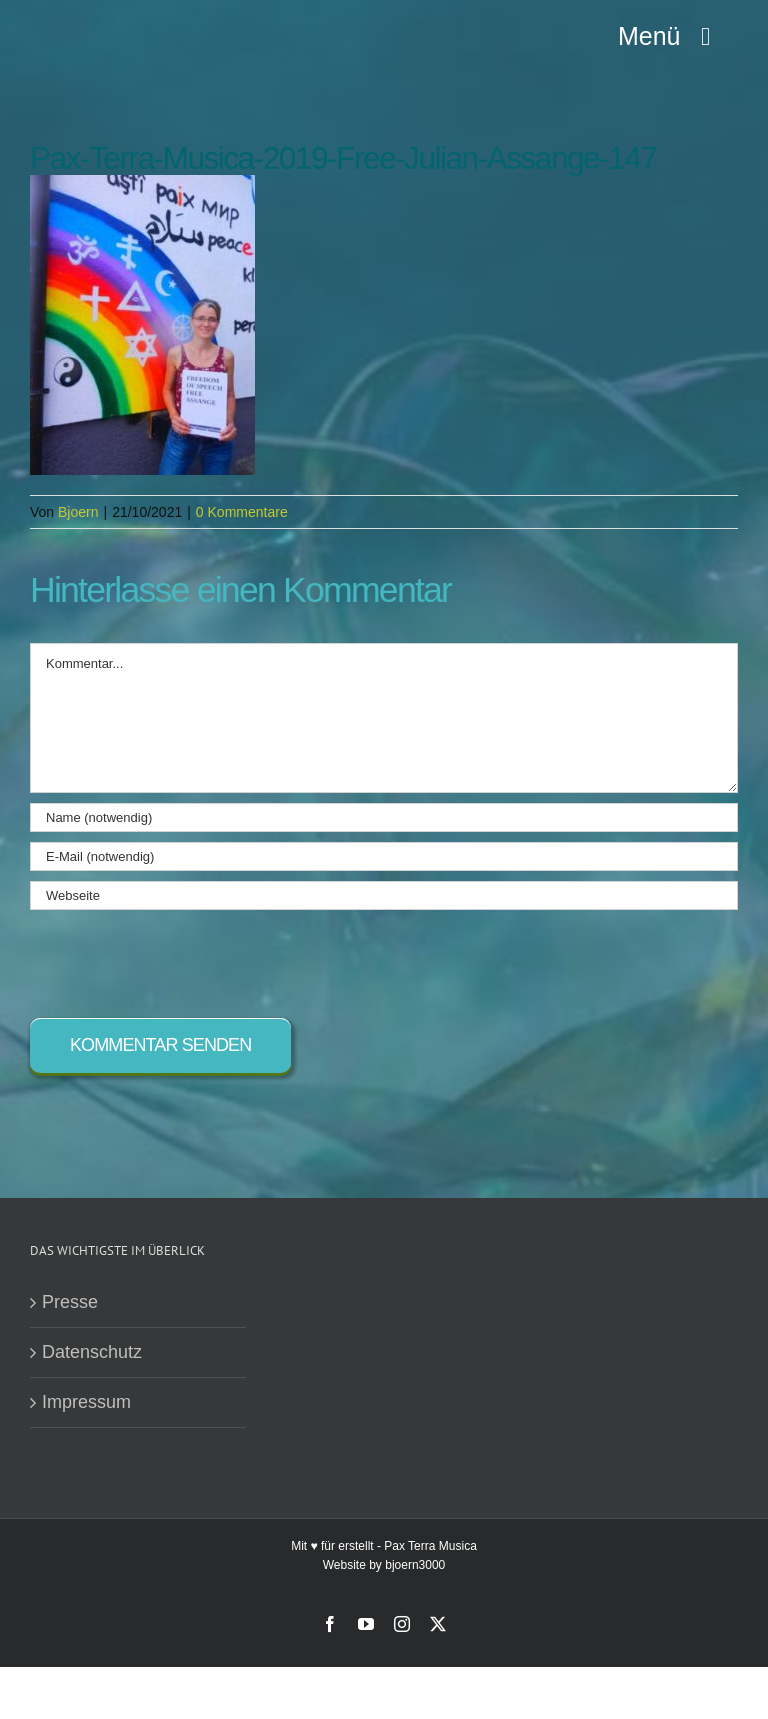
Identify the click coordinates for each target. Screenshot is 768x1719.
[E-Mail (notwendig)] (384, 856)
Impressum (86, 1402)
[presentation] (182, 959)
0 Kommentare (242, 512)
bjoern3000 (415, 1565)
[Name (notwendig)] (384, 817)
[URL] (384, 895)
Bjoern (78, 512)
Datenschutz (92, 1352)
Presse (70, 1302)
